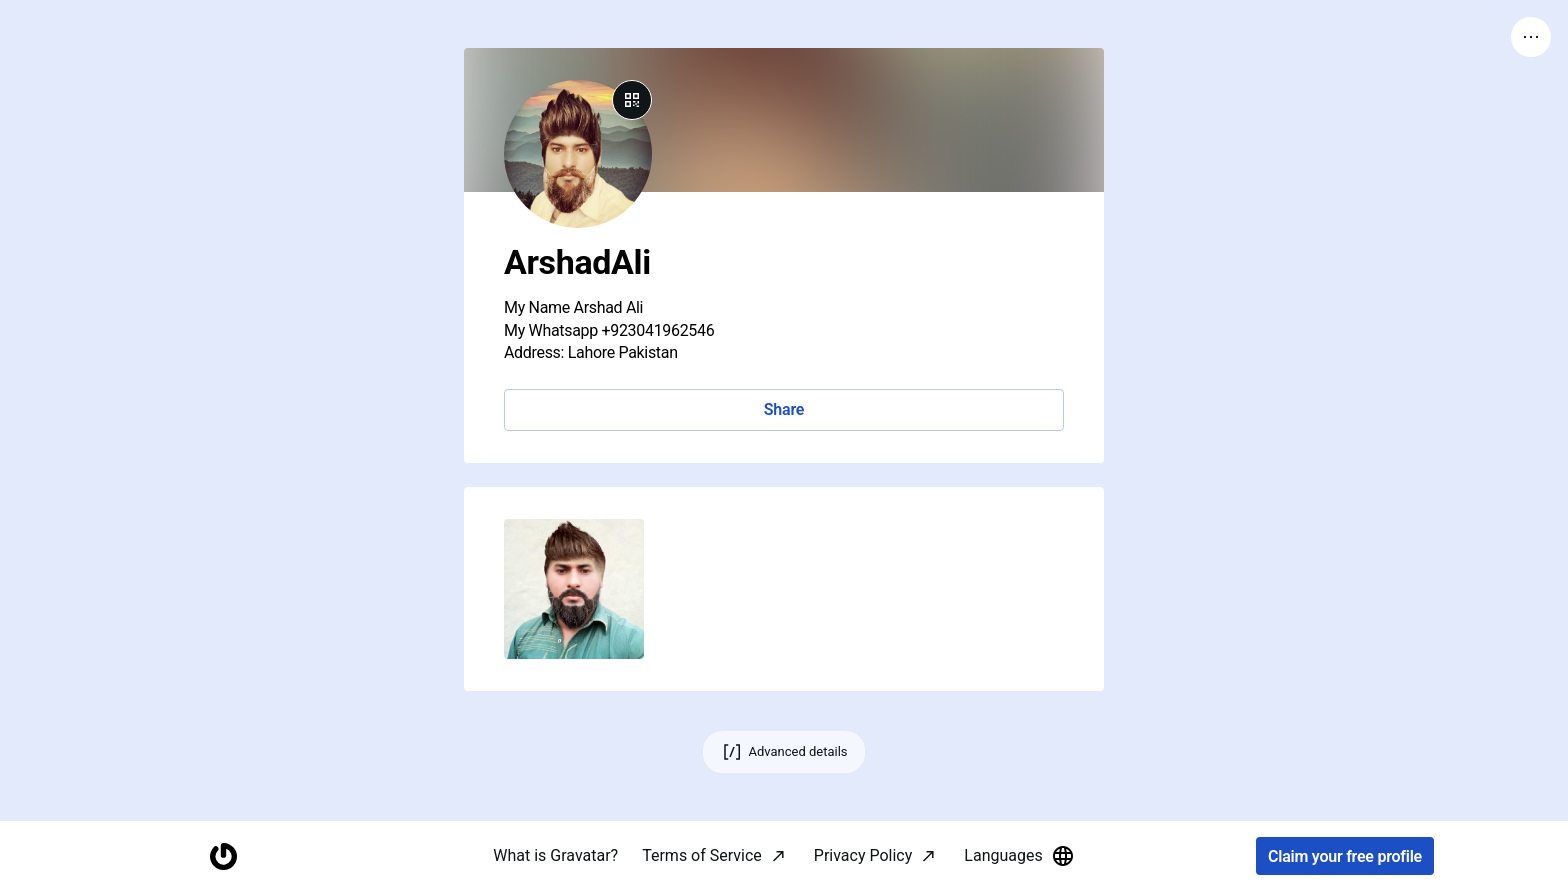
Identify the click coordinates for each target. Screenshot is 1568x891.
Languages (1019, 856)
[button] (574, 589)
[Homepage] (223, 856)
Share (784, 409)
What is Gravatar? (555, 855)
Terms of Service (702, 855)
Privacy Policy (863, 855)
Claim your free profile (1345, 856)
